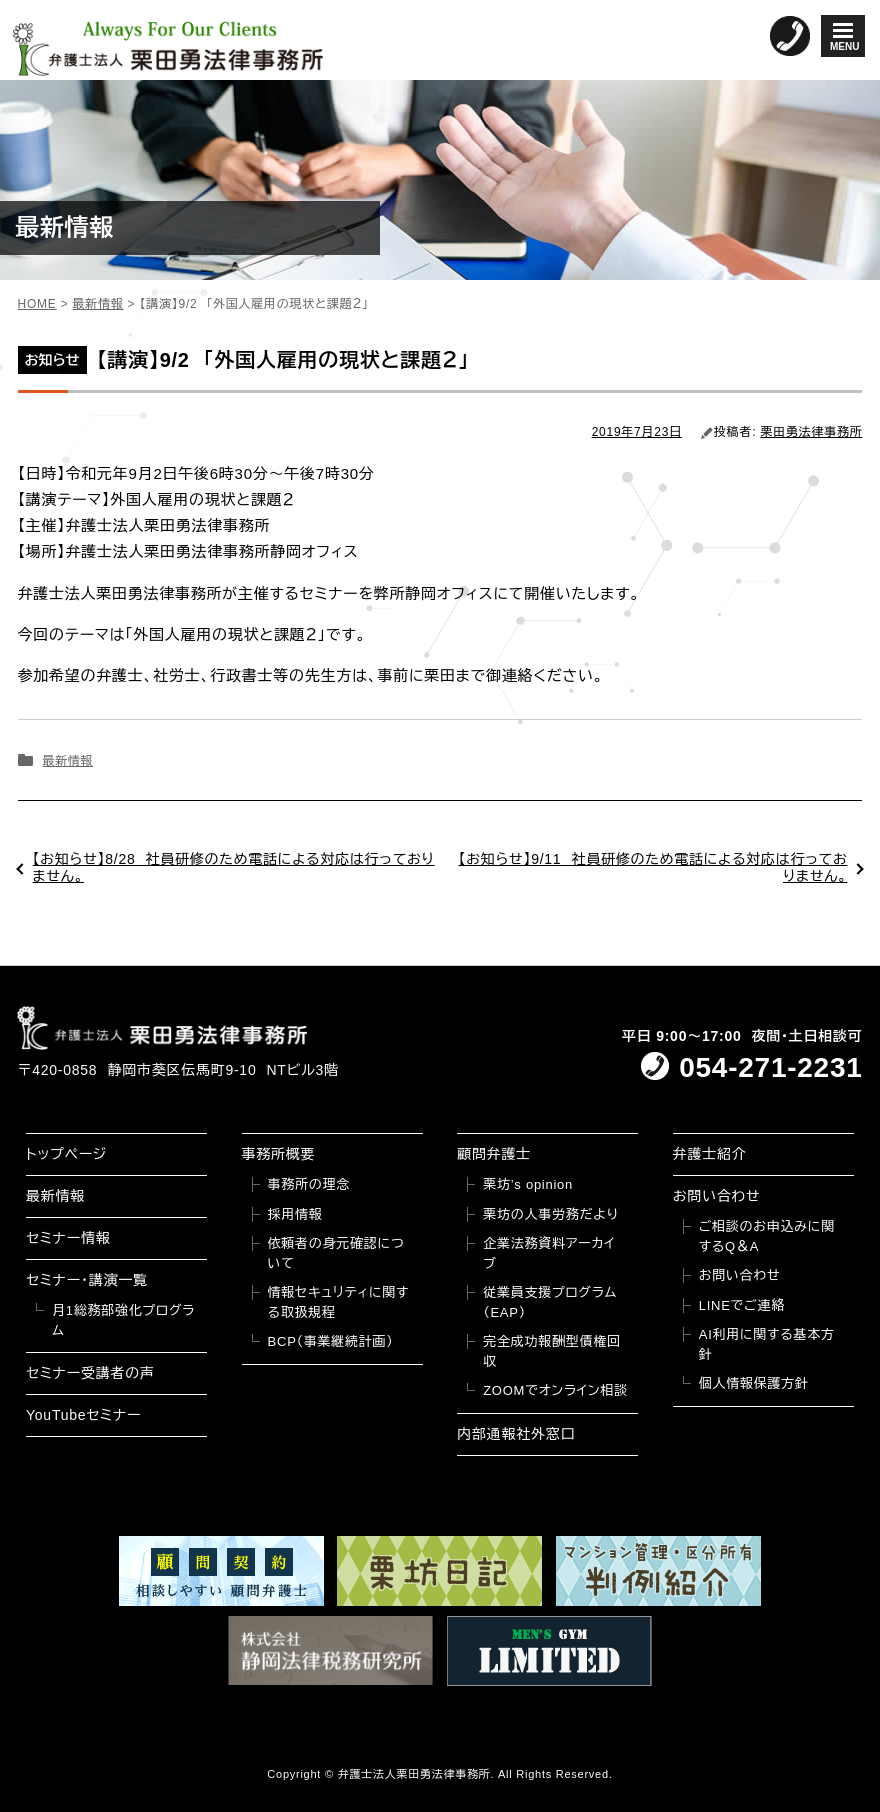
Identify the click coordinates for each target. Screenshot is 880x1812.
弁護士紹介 (710, 1154)
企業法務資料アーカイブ (549, 1253)
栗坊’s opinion (528, 1184)
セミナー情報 (68, 1238)
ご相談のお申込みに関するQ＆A (767, 1236)
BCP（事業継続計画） (331, 1341)
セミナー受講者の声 (90, 1373)
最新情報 (68, 761)
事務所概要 (279, 1154)
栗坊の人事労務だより (550, 1214)
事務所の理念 (309, 1184)
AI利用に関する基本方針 (767, 1344)
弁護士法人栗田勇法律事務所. (416, 1774)
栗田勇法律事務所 (811, 432)
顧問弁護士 (494, 1154)
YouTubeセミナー (83, 1415)
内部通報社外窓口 (516, 1434)
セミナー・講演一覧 (87, 1280)
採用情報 (295, 1214)
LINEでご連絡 (742, 1305)
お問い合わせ (717, 1196)
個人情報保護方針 (754, 1383)
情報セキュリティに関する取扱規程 (339, 1302)
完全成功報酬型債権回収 (552, 1351)
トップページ (66, 1154)
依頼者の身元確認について (336, 1253)
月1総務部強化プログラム (123, 1320)
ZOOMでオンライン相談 (555, 1390)
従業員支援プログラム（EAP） (550, 1302)
